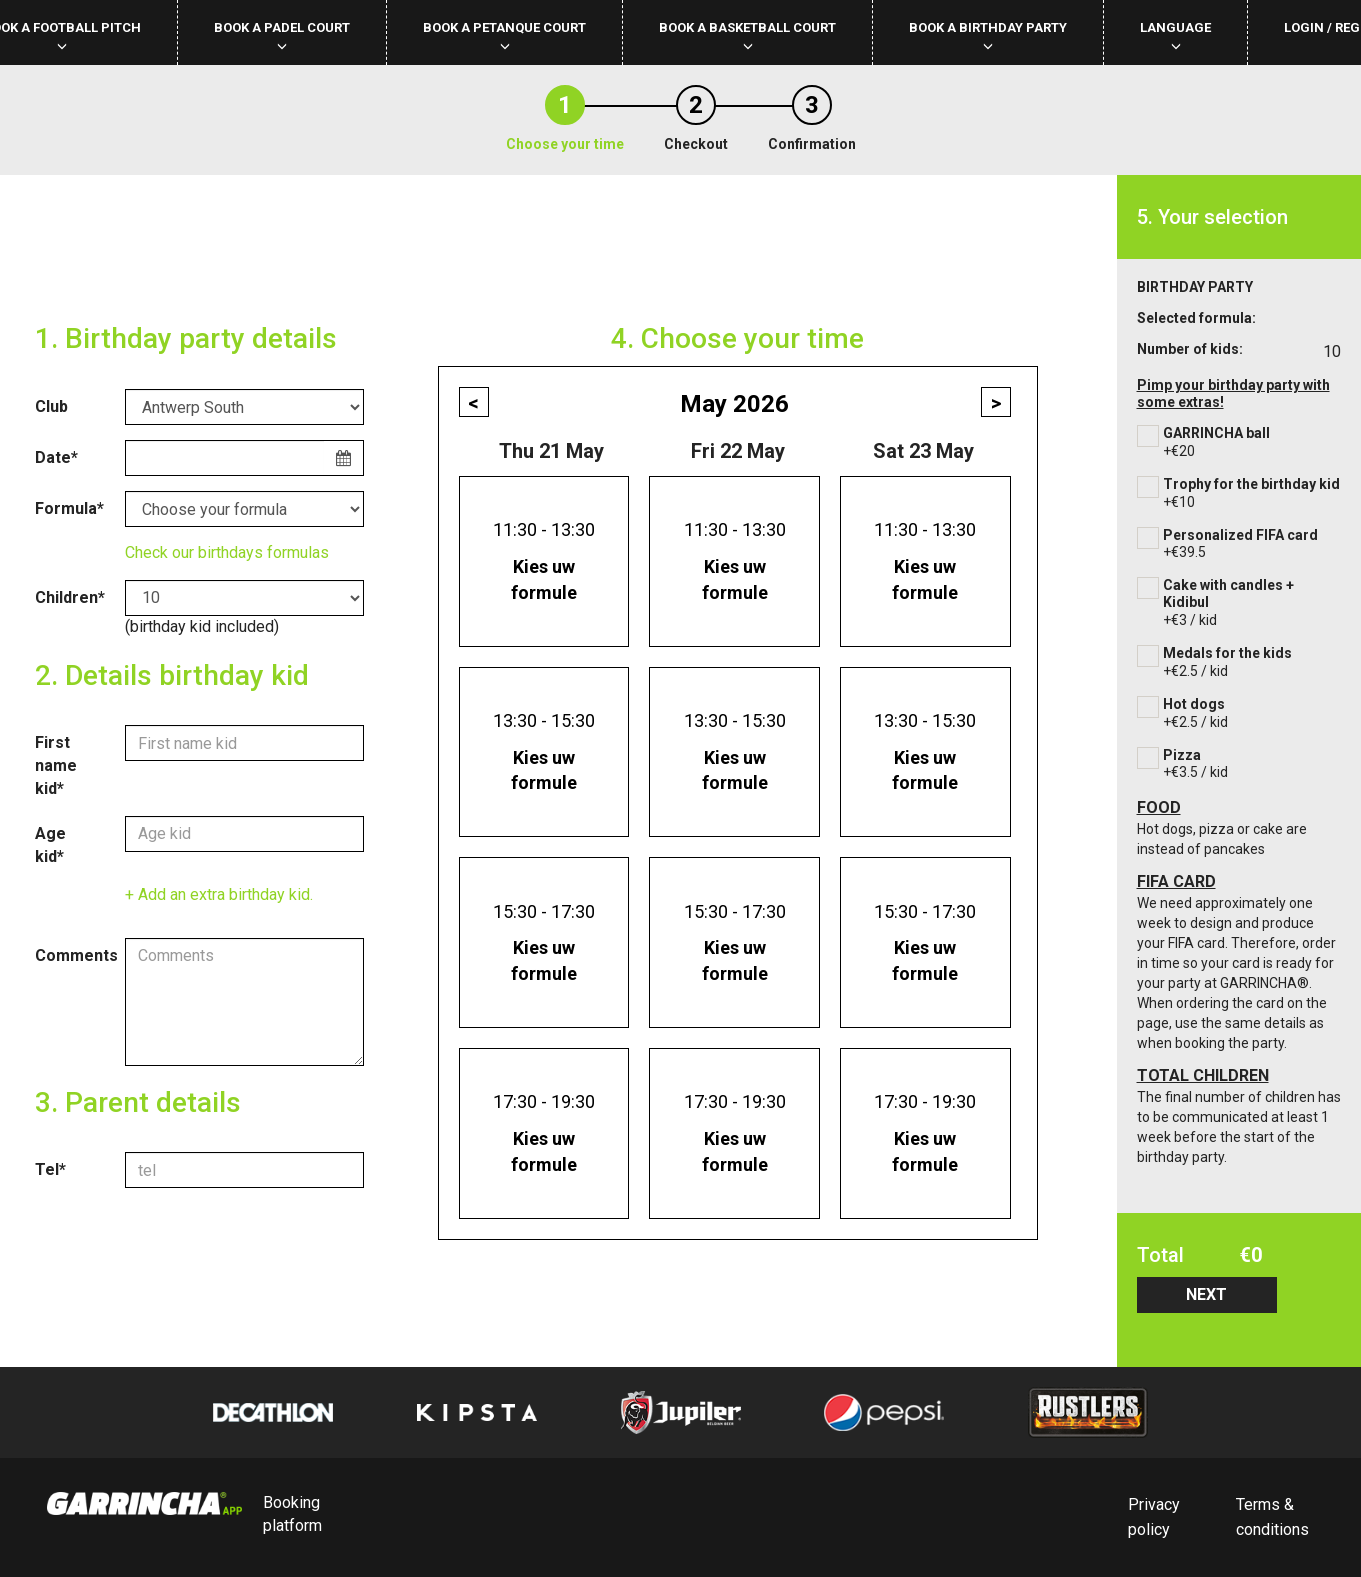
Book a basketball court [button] (747, 35)
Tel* (50, 1169)
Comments (72, 955)
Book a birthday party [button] (988, 35)
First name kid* (56, 765)
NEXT (1206, 1294)
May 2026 (734, 403)
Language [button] (1175, 35)
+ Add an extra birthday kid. (219, 894)
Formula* (69, 508)
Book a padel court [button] (282, 35)
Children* (70, 597)
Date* (56, 457)
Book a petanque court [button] (504, 35)
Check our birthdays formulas (227, 552)
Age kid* (50, 845)
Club (51, 406)
